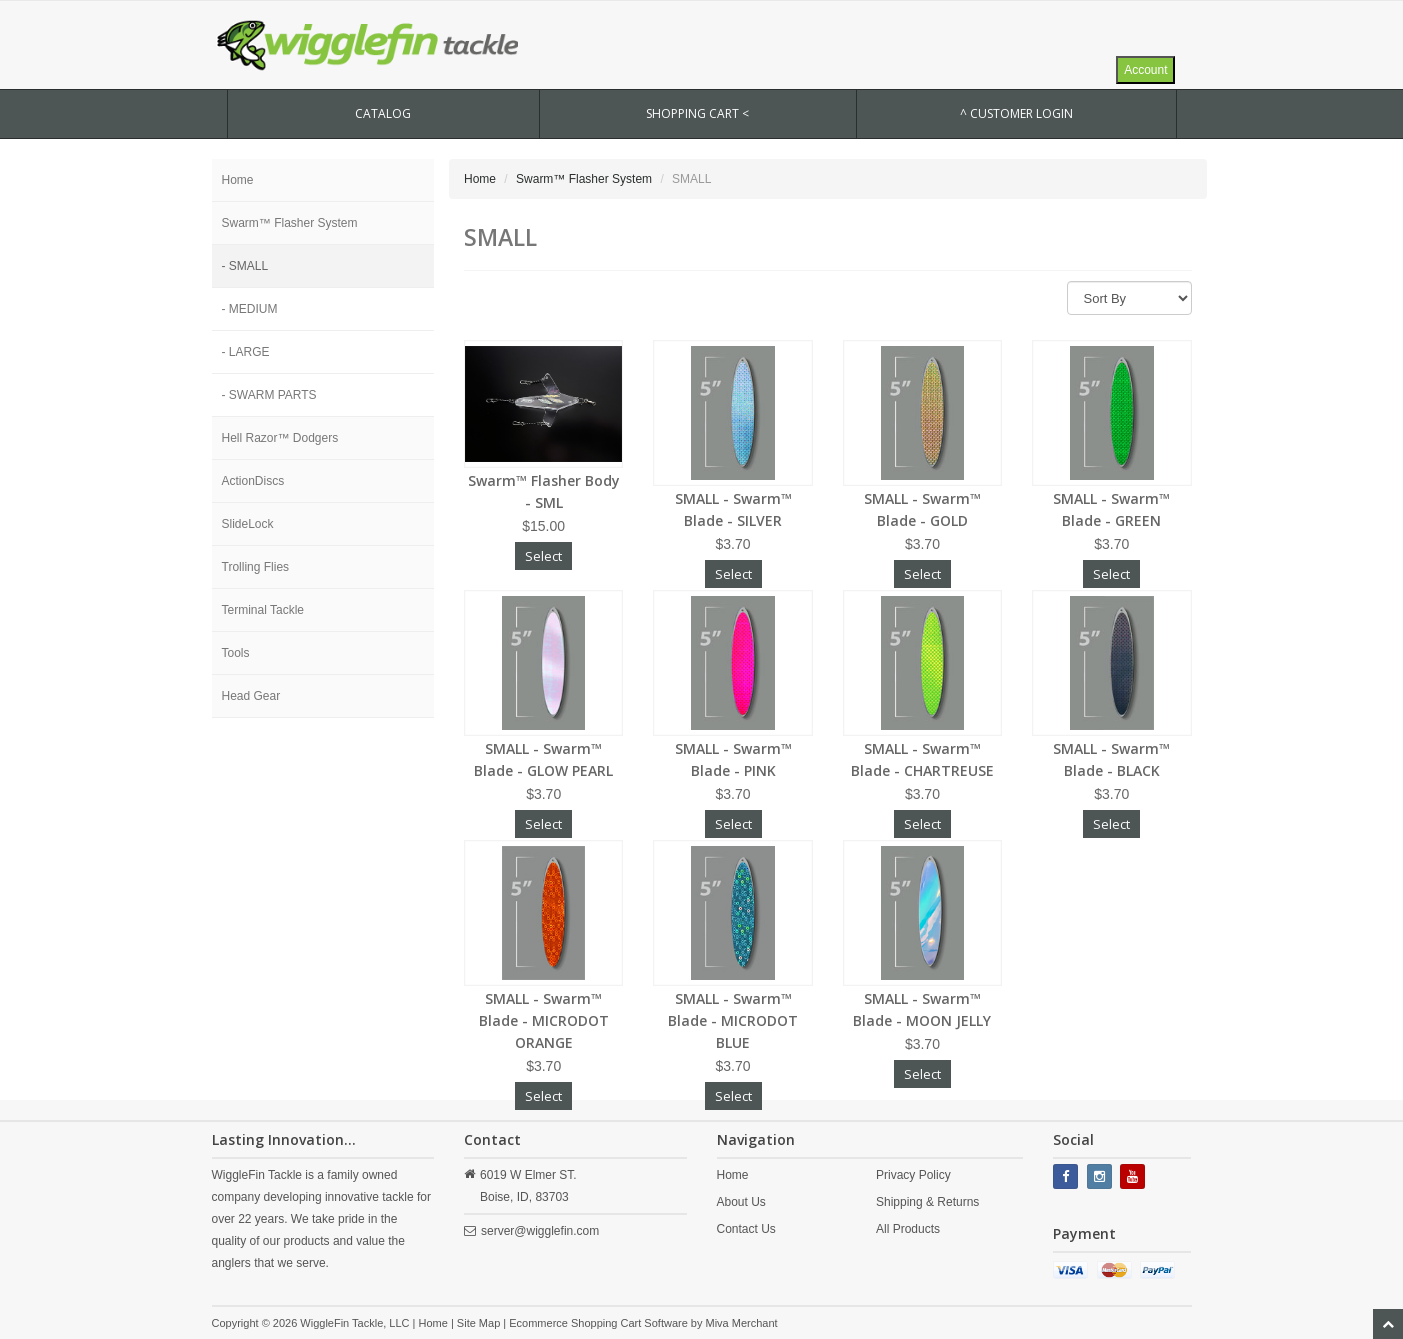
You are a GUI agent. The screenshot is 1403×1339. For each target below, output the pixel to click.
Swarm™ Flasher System (290, 223)
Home (238, 180)
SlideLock (248, 524)
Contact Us (746, 1229)
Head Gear (251, 696)
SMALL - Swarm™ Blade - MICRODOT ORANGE (544, 1020)
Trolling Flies (256, 567)
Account (1145, 70)
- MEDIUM (250, 309)
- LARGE (246, 352)
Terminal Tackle (263, 610)
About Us (741, 1202)
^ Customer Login (1016, 113)
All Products (908, 1229)
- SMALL (245, 266)
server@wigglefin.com (540, 1231)
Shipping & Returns (927, 1202)
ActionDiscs (253, 481)
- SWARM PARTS (269, 395)
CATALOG (383, 113)
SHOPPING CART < (697, 113)
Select (543, 556)
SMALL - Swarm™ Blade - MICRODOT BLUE (733, 1020)
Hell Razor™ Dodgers (280, 438)
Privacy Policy (913, 1175)
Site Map (478, 1323)
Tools (236, 653)
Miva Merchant (742, 1323)
